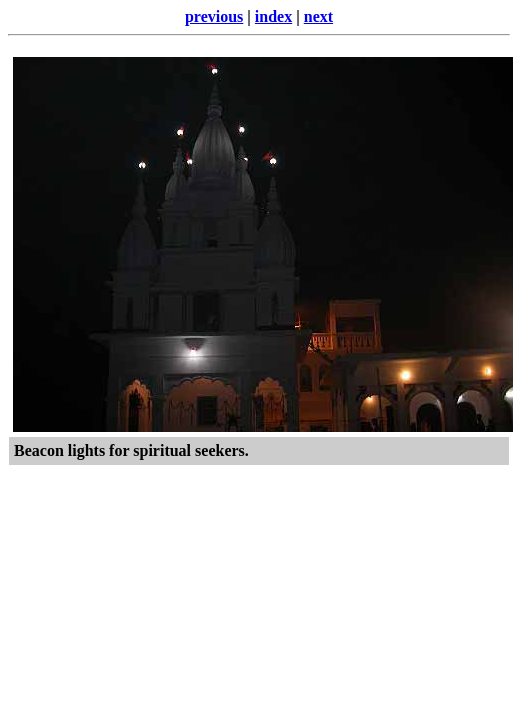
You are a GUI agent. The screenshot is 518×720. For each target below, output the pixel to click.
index (273, 16)
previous (214, 16)
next (318, 16)
